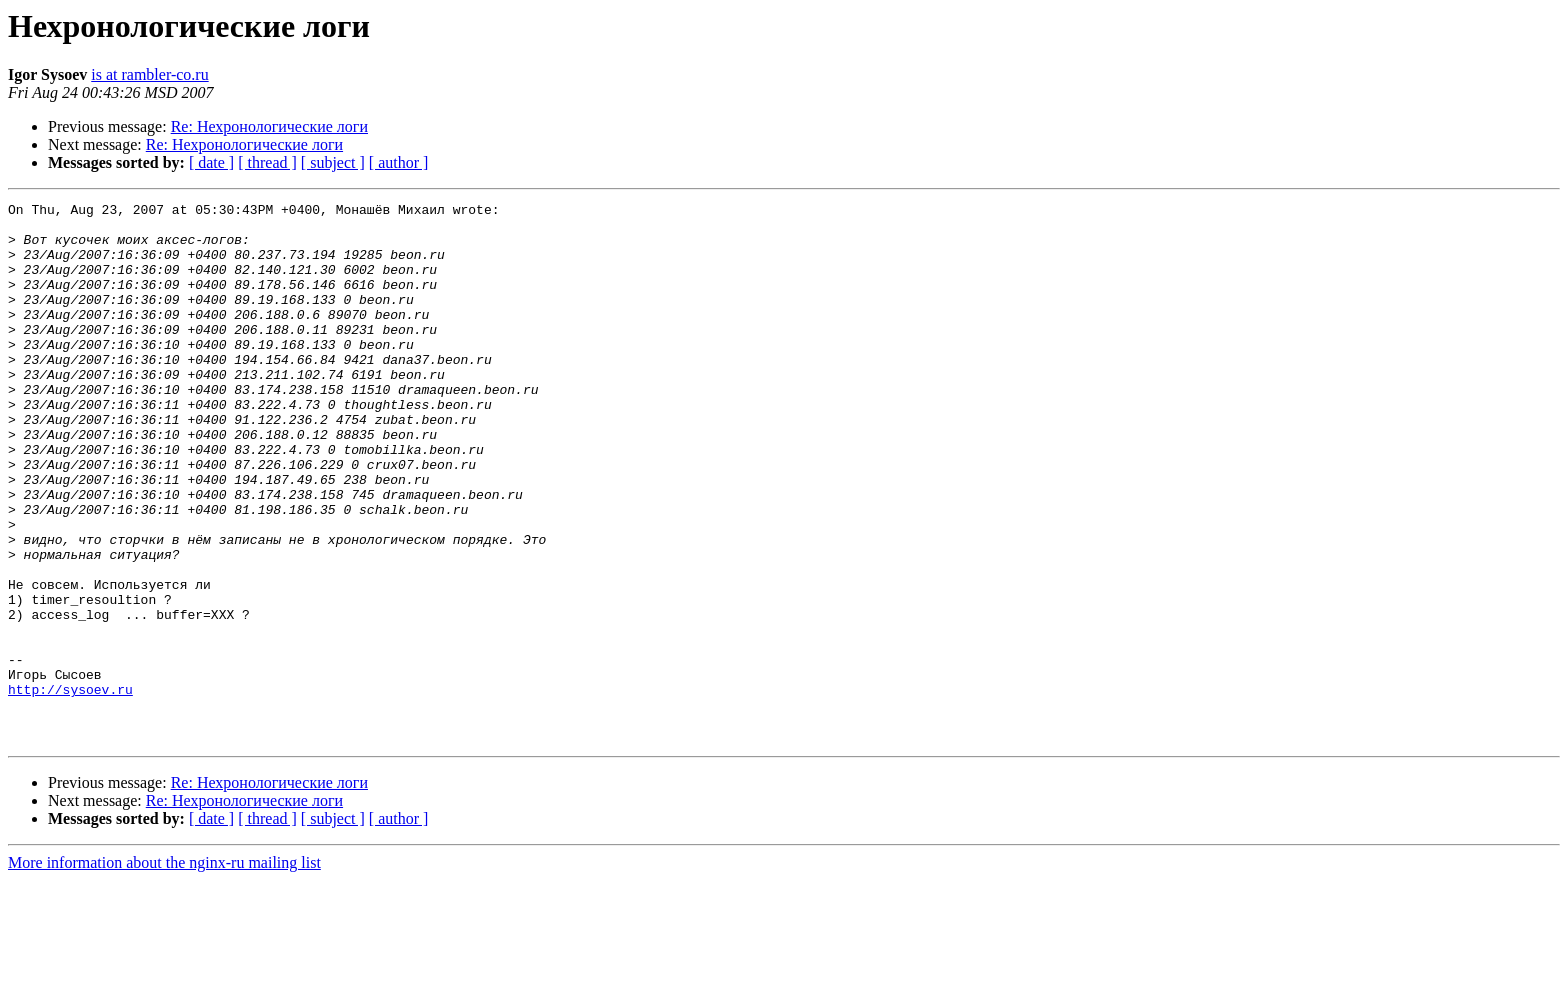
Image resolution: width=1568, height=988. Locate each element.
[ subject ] (333, 162)
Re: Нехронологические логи (269, 126)
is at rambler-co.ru (149, 74)
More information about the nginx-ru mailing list (164, 970)
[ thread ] (267, 162)
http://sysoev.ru (70, 788)
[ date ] (211, 162)
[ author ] (399, 162)
